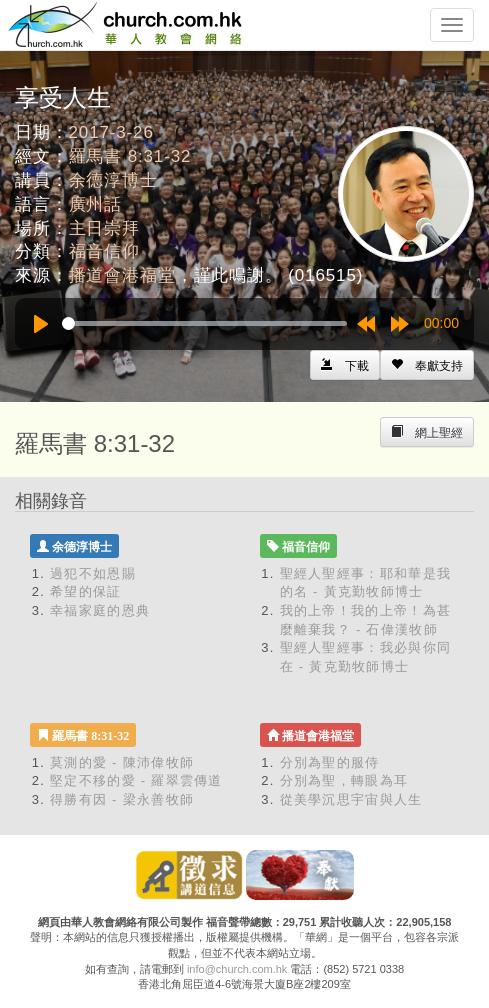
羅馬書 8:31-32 (130, 156)
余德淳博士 (113, 180)
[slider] (204, 323)
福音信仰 (104, 251)
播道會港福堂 (122, 275)
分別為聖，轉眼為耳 (344, 780)
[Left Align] (427, 365)
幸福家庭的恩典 (100, 610)
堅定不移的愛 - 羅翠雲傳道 (136, 780)
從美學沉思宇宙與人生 (351, 799)
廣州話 (96, 204)
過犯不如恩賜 (93, 573)
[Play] (41, 324)
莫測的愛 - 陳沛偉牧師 (122, 762)
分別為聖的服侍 (330, 762)
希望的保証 (86, 591)
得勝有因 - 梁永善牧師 (122, 799)
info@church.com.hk (237, 969)
